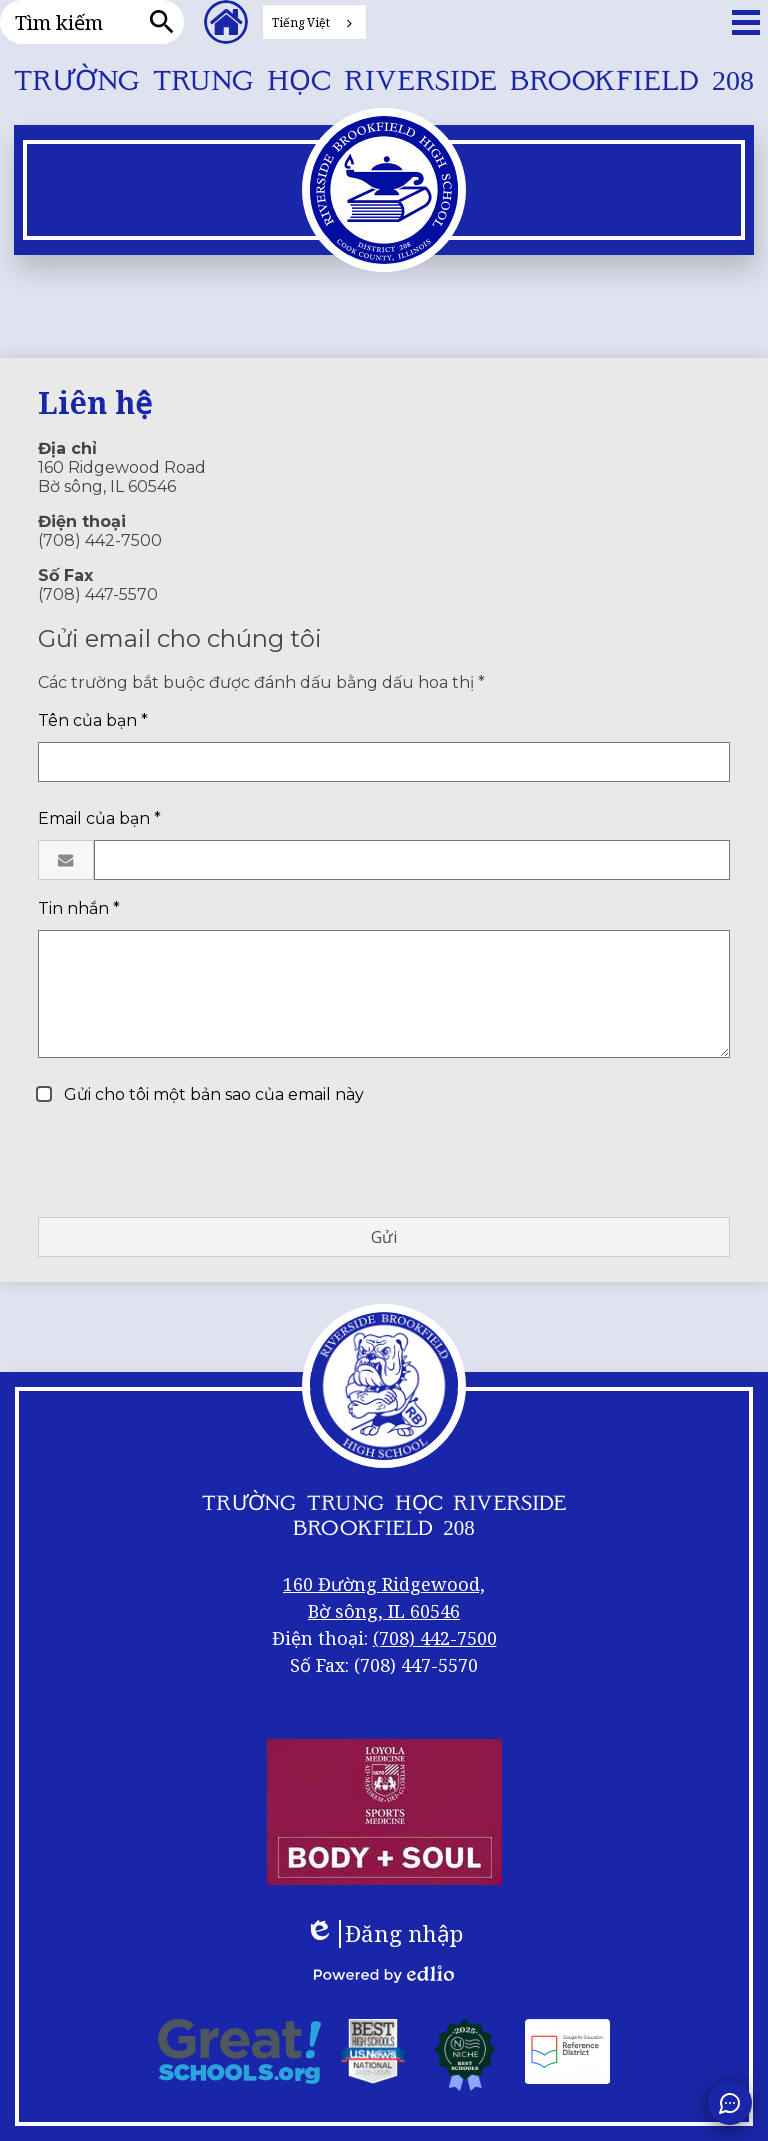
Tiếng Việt (301, 22)
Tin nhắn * (79, 908)
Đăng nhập (384, 1934)
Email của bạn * (99, 818)
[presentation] (190, 1162)
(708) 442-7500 (435, 1638)
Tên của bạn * (93, 720)
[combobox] (314, 22)
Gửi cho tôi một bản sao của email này (212, 1094)
